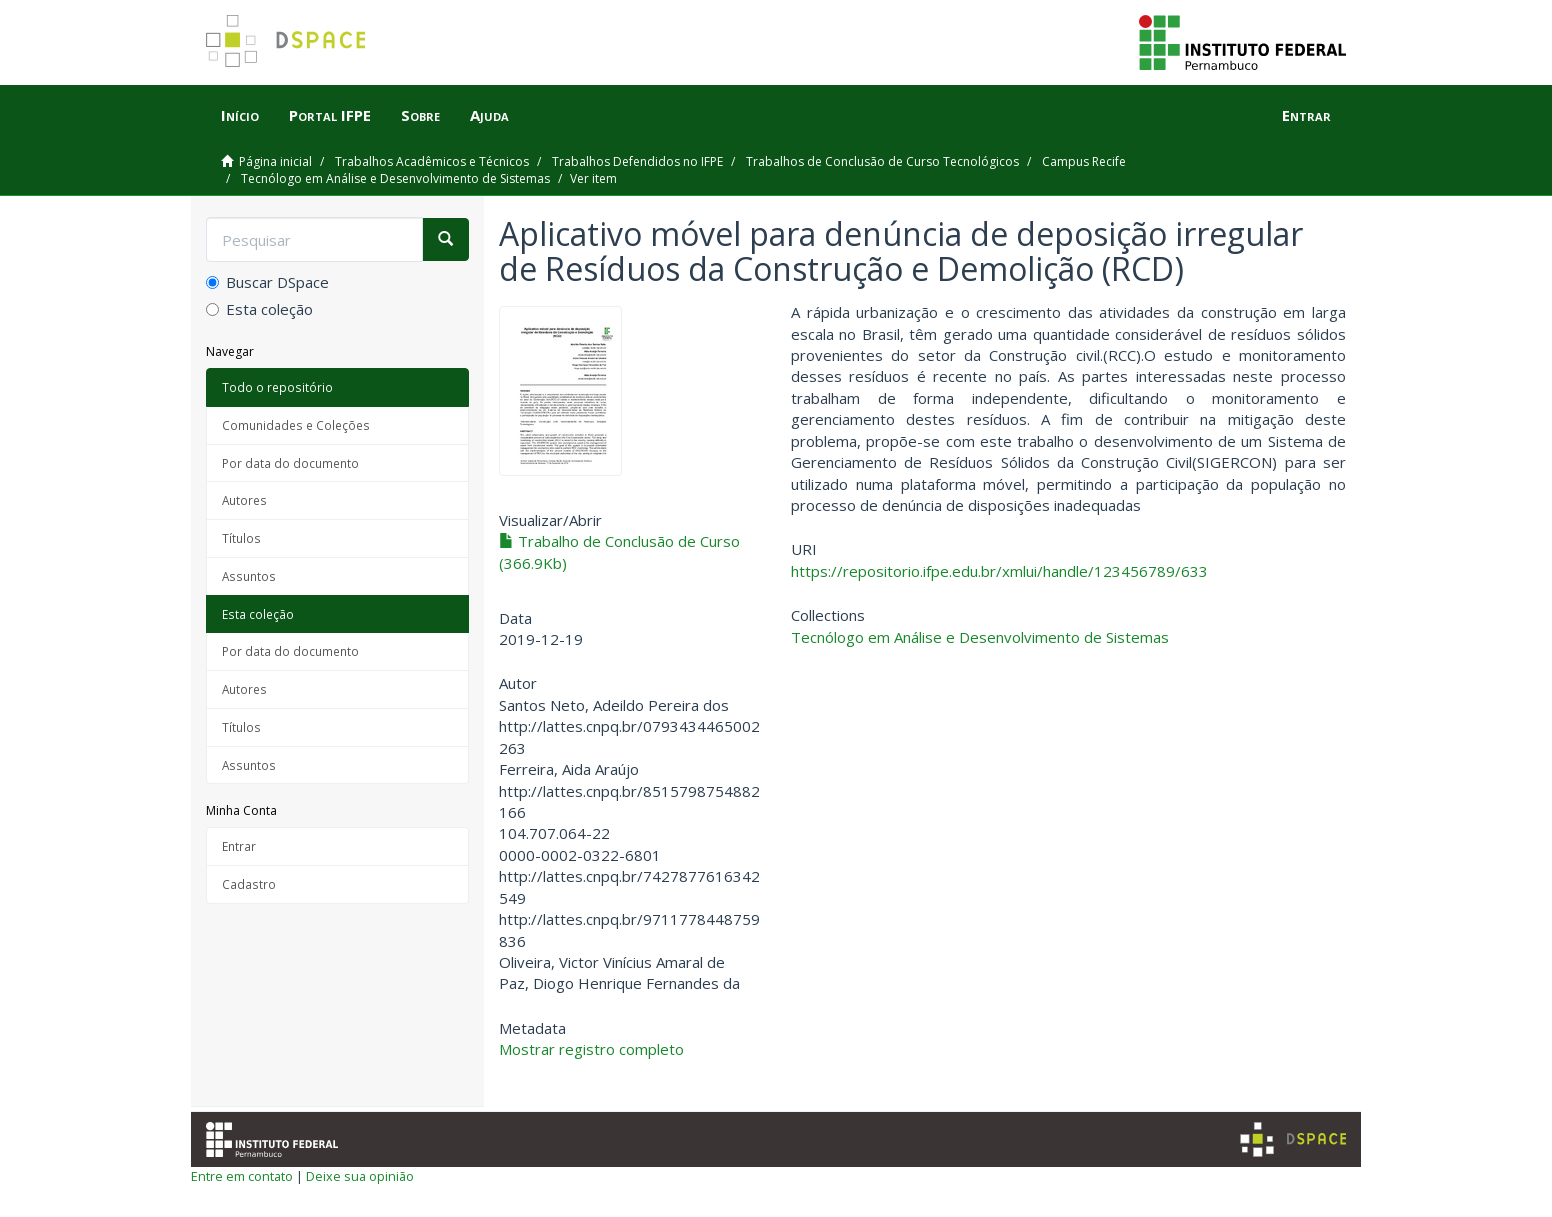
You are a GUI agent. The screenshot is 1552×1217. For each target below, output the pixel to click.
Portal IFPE (330, 115)
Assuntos (249, 576)
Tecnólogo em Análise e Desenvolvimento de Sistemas (395, 178)
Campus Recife (1084, 161)
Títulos (241, 538)
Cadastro (249, 884)
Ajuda (489, 115)
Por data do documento (290, 463)
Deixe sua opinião (360, 1176)
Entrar (239, 846)
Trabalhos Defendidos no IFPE (637, 161)
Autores (244, 500)
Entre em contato (242, 1176)
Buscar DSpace (267, 282)
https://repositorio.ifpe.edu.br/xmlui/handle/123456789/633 (999, 571)
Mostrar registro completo (591, 1049)
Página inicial (275, 161)
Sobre (420, 115)
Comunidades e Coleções (296, 425)
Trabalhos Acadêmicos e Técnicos (432, 161)
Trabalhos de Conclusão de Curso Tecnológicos (882, 161)
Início (240, 115)
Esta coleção (259, 309)
